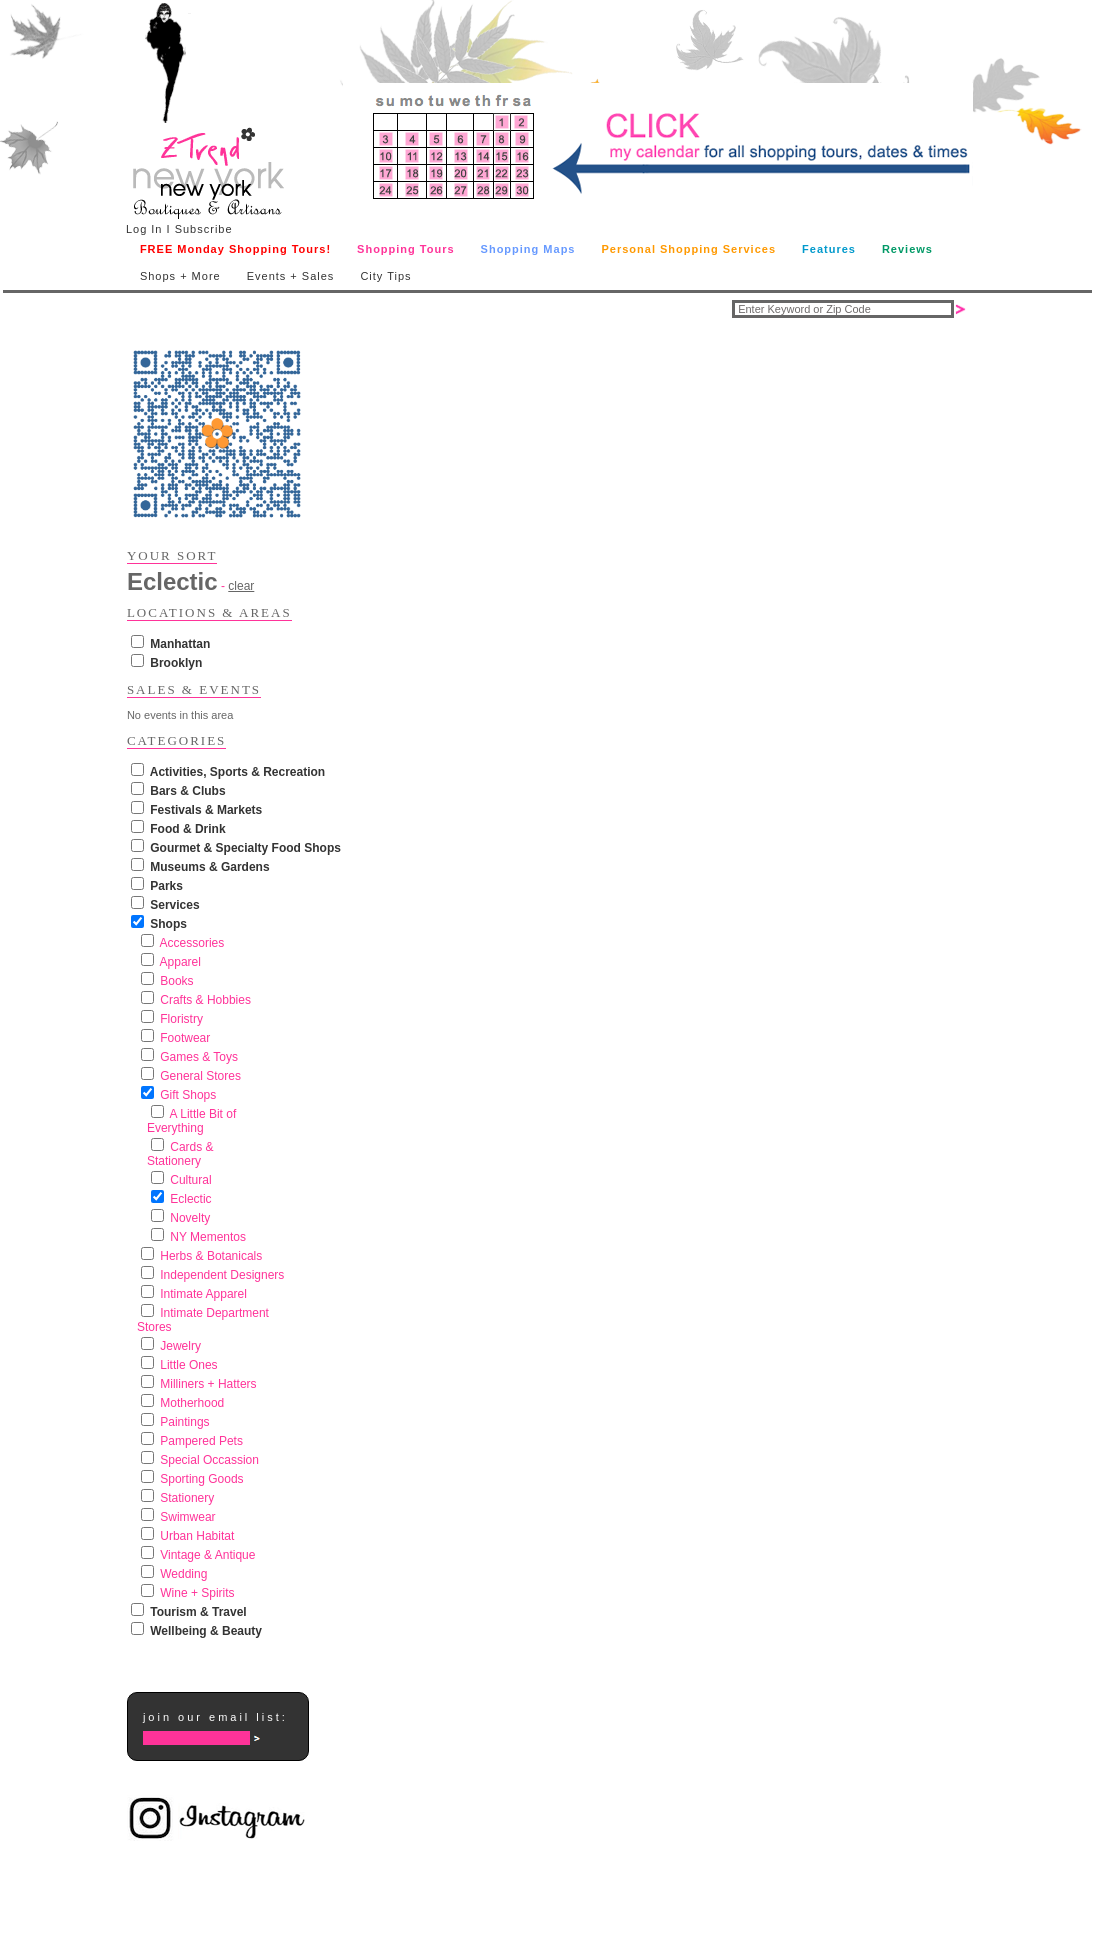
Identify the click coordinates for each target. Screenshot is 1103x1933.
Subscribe (204, 229)
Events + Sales (291, 276)
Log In (144, 229)
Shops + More (180, 276)
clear (241, 586)
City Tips (385, 276)
